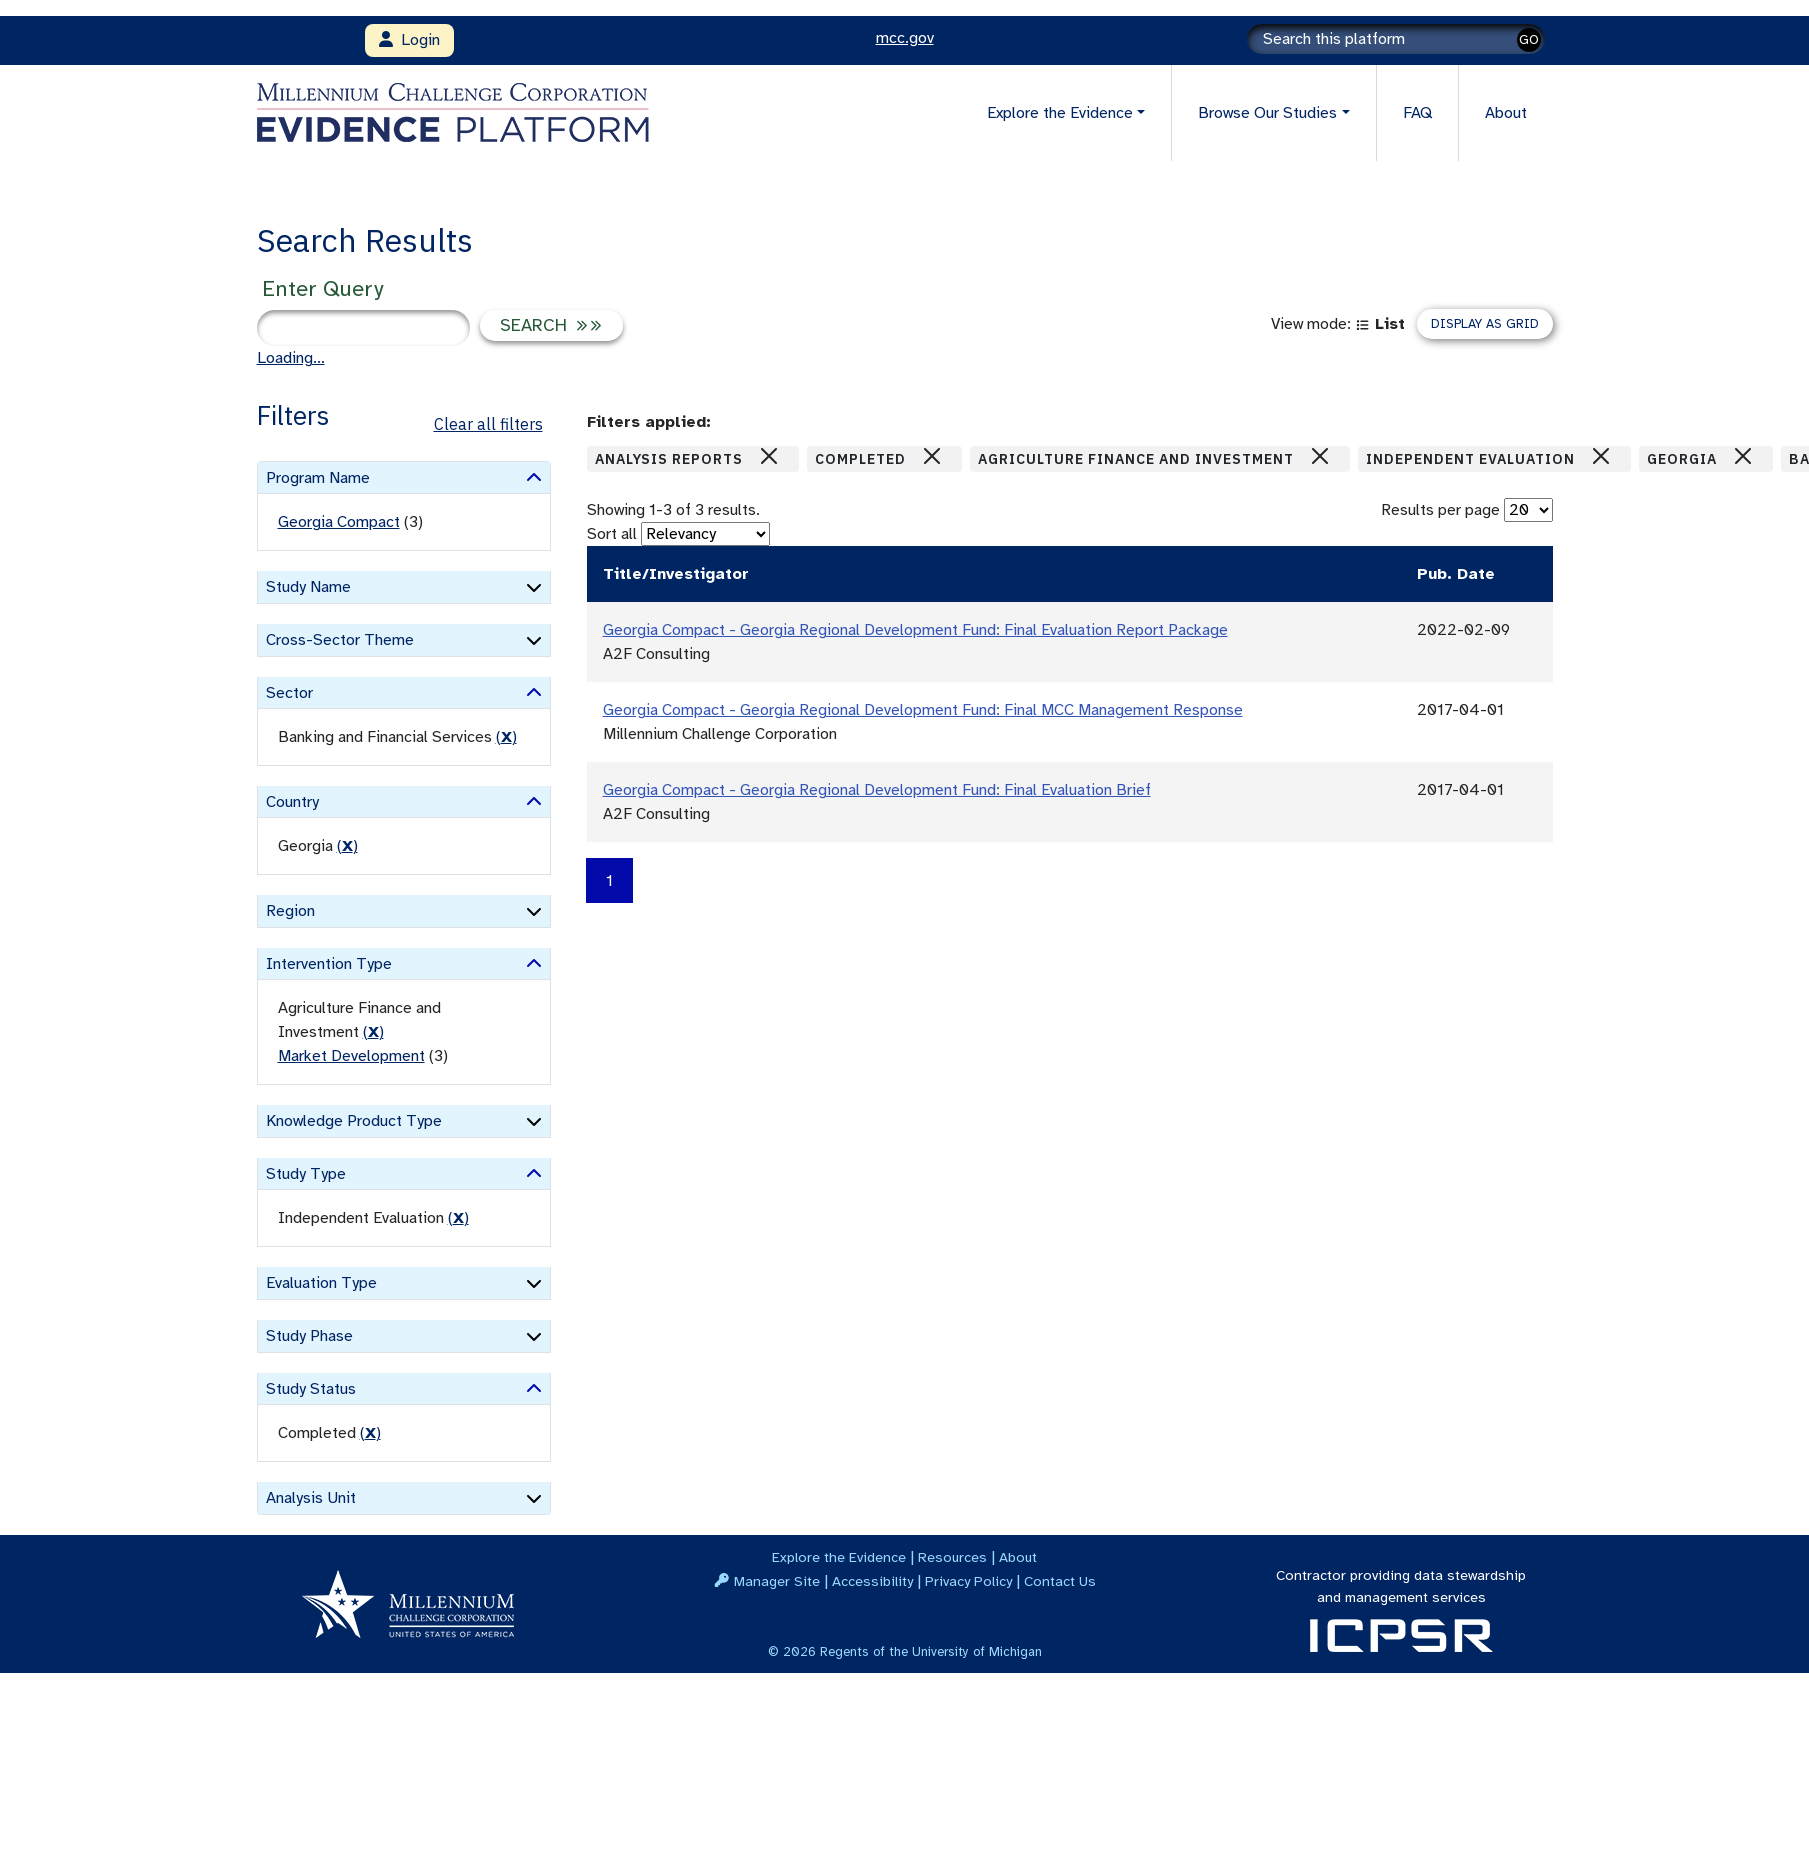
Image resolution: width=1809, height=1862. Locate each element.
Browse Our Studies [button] (1267, 113)
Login (409, 40)
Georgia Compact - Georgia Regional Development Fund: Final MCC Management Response (923, 710)
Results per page (1440, 510)
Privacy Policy (968, 1581)
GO (1529, 39)
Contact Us (1060, 1581)
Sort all (612, 534)
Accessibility (872, 1581)
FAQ (1417, 113)
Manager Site (777, 1581)
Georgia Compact (339, 522)
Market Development (351, 1056)
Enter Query (322, 288)
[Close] (769, 456)
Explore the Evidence (839, 1557)
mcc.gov (905, 38)
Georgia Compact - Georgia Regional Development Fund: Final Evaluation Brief (877, 790)
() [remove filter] (506, 737)
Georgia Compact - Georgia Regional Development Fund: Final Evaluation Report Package (915, 630)
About (1506, 113)
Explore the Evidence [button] (1060, 113)
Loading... (291, 358)
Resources (952, 1557)
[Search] (1396, 39)
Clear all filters (488, 424)
